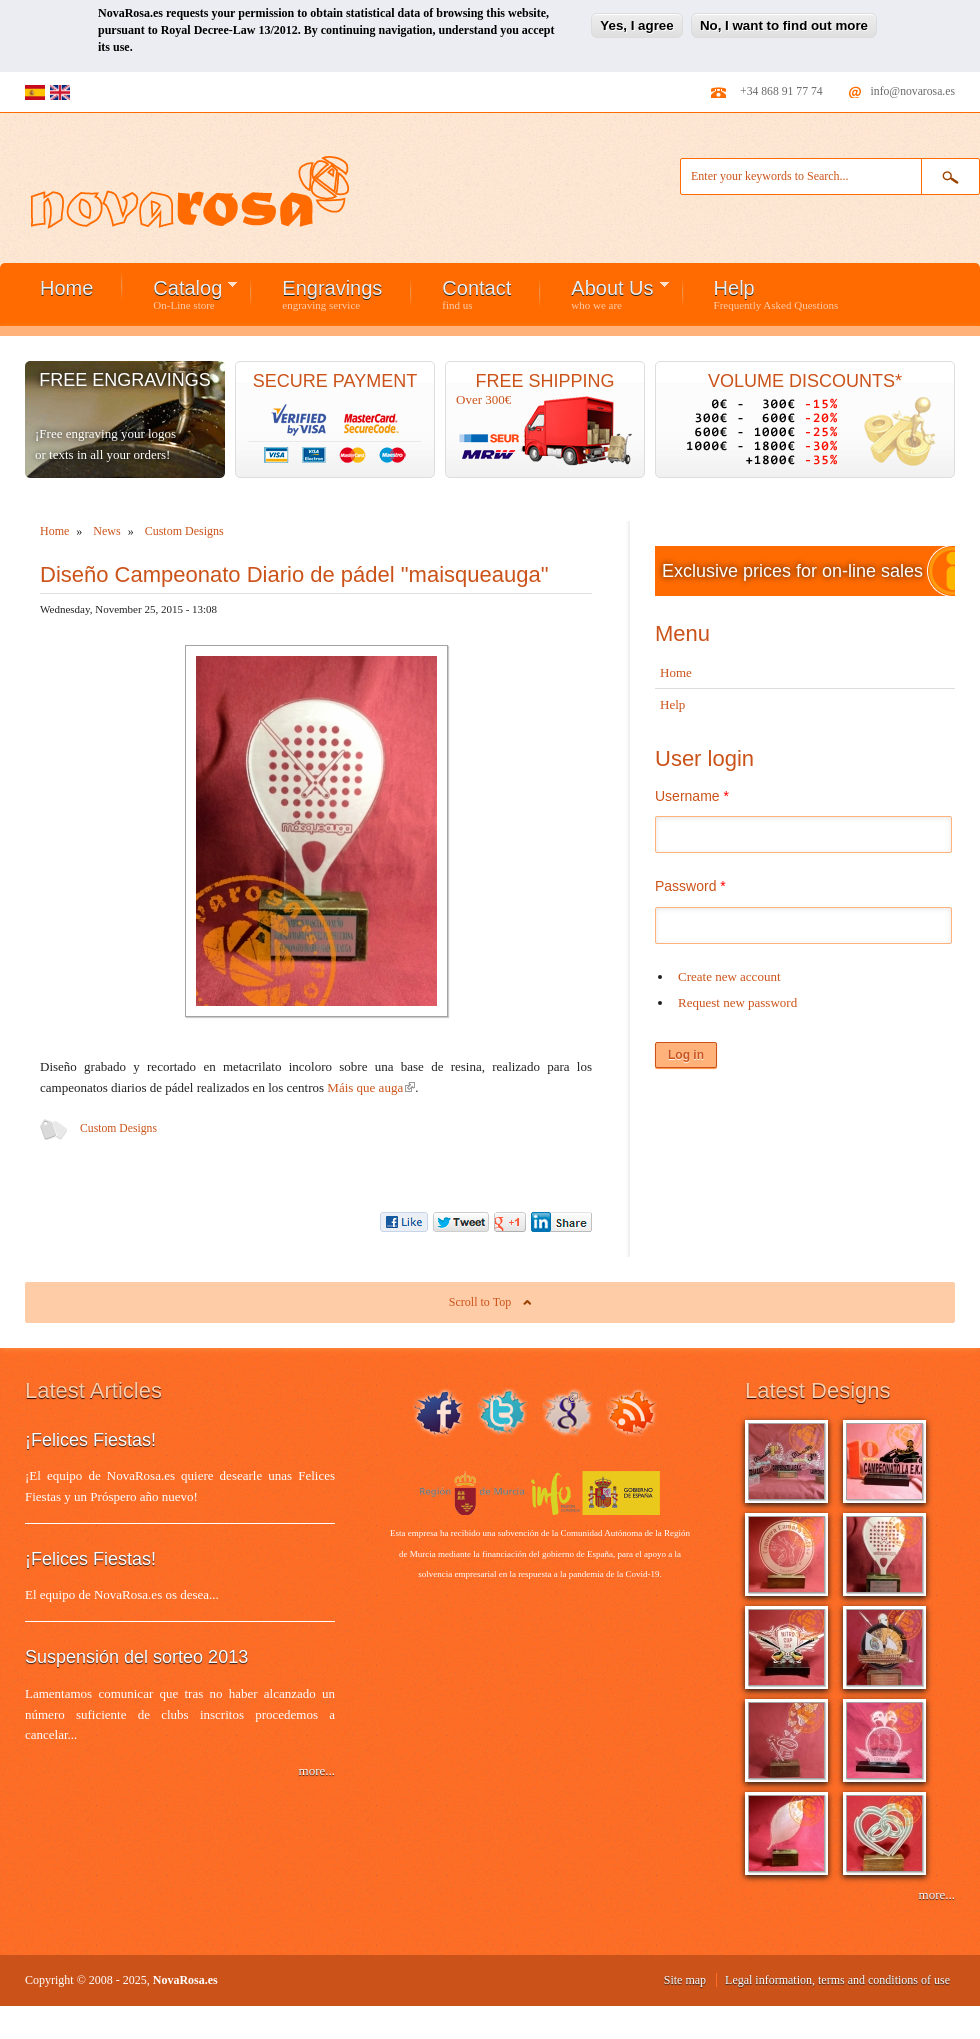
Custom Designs (118, 1128)
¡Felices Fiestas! (90, 1440)
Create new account (729, 976)
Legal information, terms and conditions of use (837, 1980)
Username (692, 796)
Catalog (180, 294)
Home (66, 288)
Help (776, 294)
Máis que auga (371, 1087)
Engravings (332, 294)
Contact (476, 294)
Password (690, 886)
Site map (685, 1980)
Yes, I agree (636, 16)
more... (317, 1770)
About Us (604, 294)
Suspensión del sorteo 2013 (136, 1657)
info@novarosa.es (913, 91)
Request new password (737, 1002)
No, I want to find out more (784, 16)
